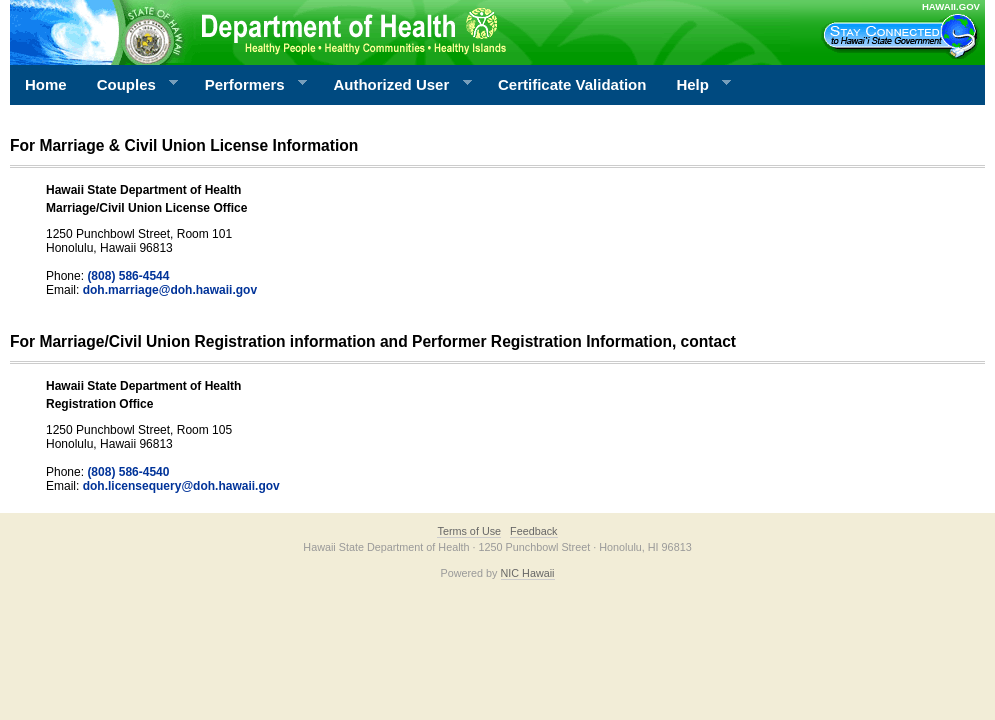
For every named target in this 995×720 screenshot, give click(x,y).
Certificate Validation (572, 84)
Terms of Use (469, 531)
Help (696, 85)
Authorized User (394, 85)
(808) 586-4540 (128, 472)
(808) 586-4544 (128, 276)
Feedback (533, 531)
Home (46, 84)
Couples (130, 85)
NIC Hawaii (528, 573)
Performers (249, 85)
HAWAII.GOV (951, 6)
